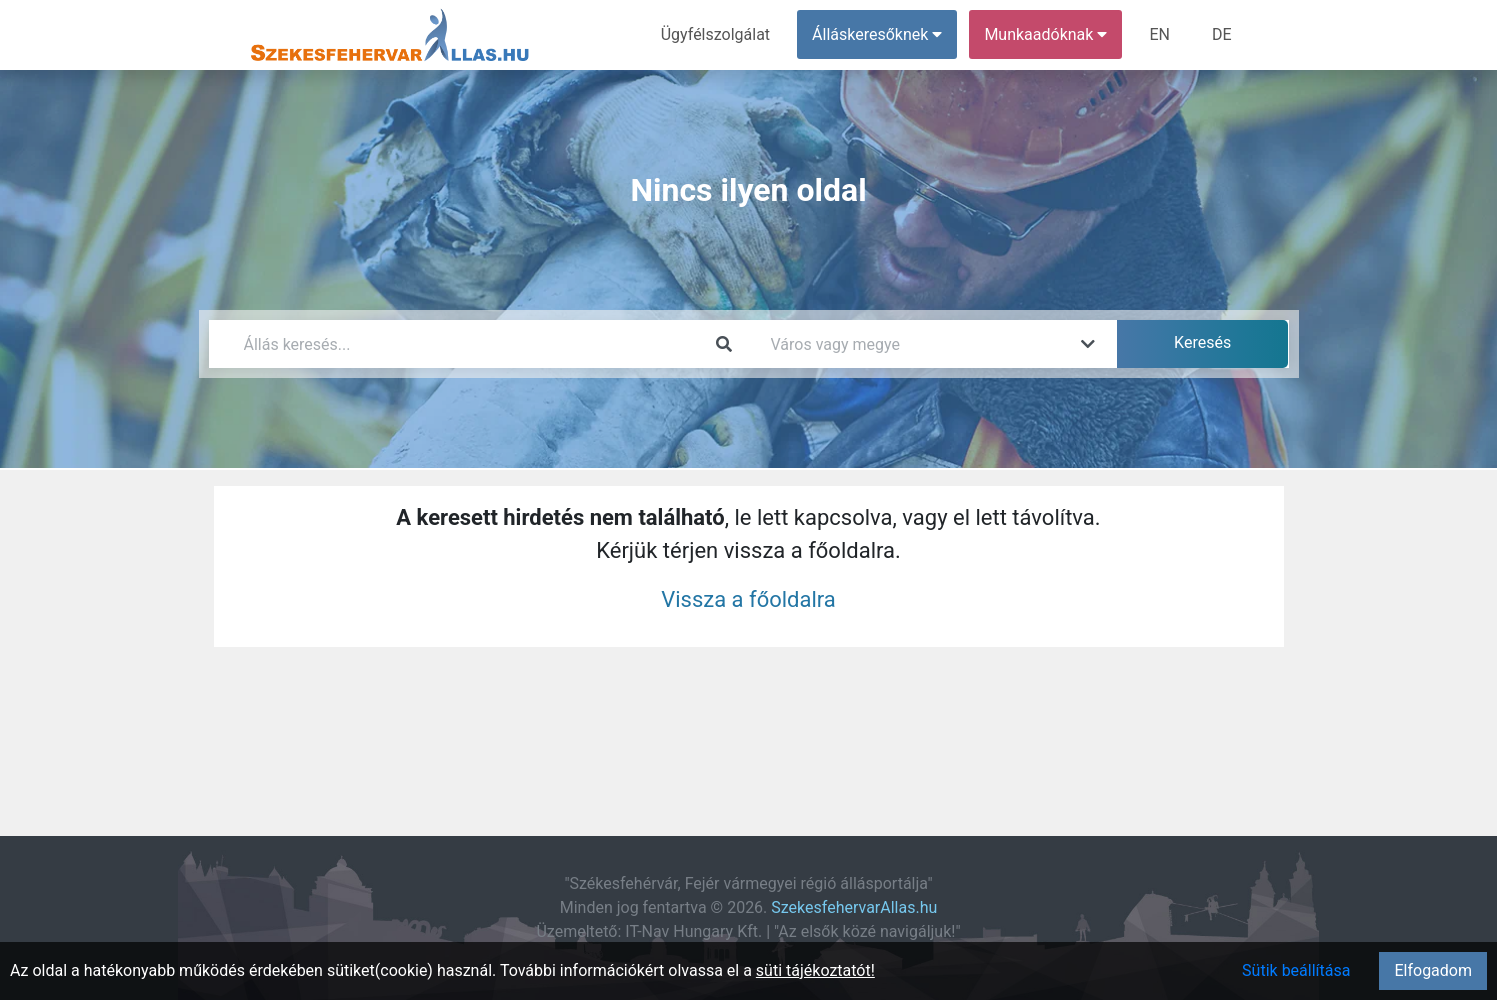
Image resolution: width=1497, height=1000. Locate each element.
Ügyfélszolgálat (715, 34)
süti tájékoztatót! (815, 970)
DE (1222, 34)
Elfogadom (1433, 970)
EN (1159, 34)
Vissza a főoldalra (748, 599)
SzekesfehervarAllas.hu (854, 907)
